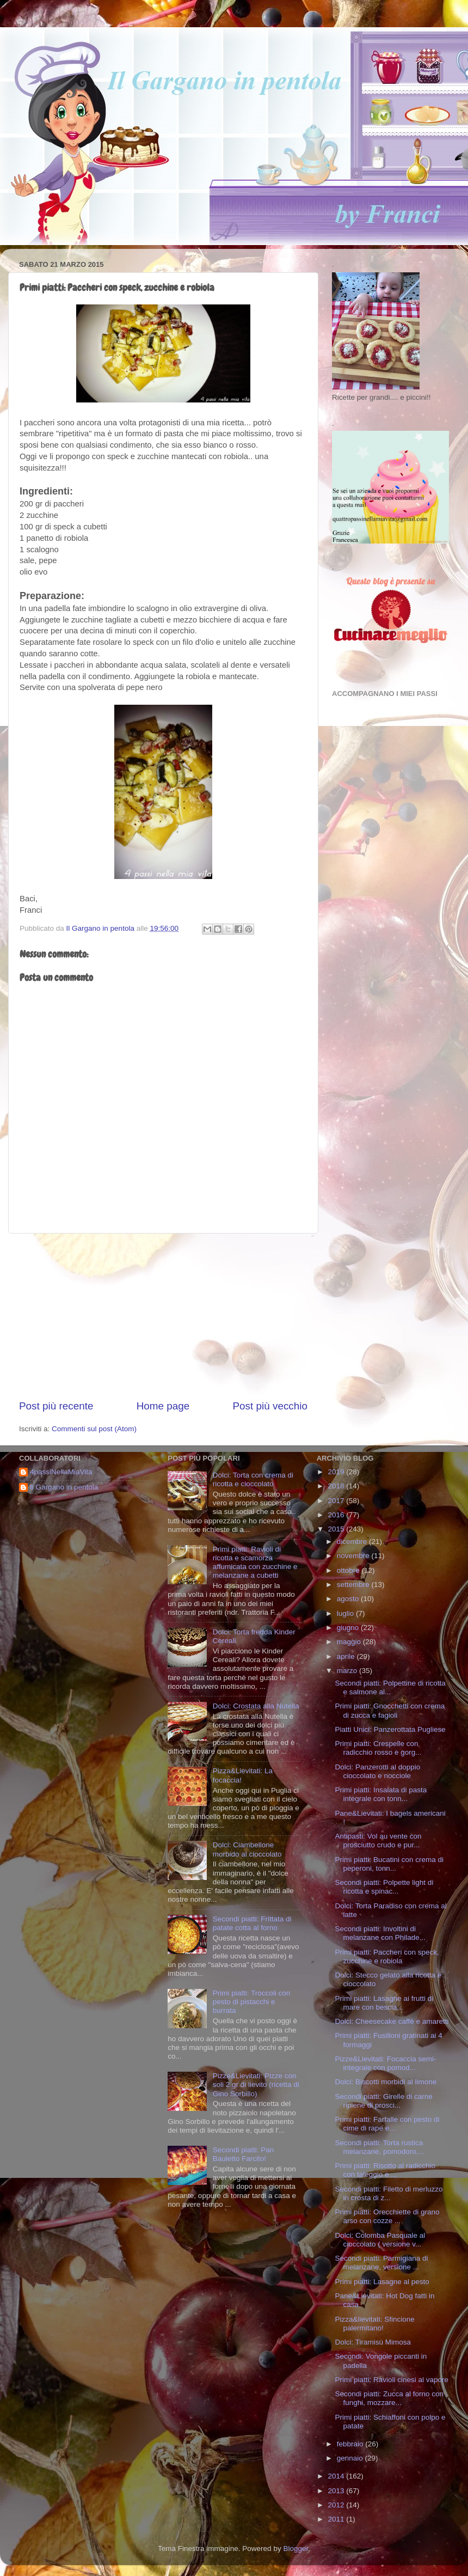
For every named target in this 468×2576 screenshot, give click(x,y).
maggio (350, 1642)
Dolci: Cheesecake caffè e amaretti (391, 2021)
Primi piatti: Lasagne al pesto (382, 2282)
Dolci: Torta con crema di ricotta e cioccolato (253, 1479)
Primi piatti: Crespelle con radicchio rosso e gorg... (378, 1747)
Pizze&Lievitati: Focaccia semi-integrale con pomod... (385, 2063)
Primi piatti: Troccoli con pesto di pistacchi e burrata (252, 2002)
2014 (337, 2476)
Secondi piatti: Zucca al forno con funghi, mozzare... (389, 2398)
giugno (349, 1627)
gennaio (351, 2458)
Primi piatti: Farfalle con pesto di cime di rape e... (387, 2123)
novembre (354, 1556)
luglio (346, 1613)
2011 (337, 2519)
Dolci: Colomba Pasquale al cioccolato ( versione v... (380, 2239)
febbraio (351, 2444)
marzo (348, 1671)
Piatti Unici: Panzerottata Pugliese (390, 1729)
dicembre (353, 1541)
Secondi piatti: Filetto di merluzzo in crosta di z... (388, 2193)
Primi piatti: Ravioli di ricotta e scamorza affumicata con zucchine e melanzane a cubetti (255, 1562)
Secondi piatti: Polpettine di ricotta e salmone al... (390, 1687)
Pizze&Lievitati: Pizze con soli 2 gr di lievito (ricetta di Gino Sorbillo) (256, 2084)
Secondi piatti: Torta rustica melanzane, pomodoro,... (379, 2147)
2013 (337, 2491)
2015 (337, 1529)
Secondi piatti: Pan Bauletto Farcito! (243, 2154)
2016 (337, 1515)
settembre (354, 1584)
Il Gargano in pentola (64, 1487)
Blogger (295, 2548)
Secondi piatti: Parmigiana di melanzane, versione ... (381, 2262)
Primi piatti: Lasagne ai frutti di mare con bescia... (384, 2002)
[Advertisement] (163, 1316)
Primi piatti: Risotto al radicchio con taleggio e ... (385, 2170)
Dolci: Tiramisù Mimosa (373, 2342)
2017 (337, 1501)
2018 (337, 1486)
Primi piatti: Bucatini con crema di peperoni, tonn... (389, 1863)
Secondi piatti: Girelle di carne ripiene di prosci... (383, 2100)
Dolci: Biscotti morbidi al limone (385, 2082)
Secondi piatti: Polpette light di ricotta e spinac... (384, 1886)
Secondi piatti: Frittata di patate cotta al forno (252, 1923)
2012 (337, 2505)
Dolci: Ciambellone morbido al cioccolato (247, 1849)
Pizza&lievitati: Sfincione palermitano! (374, 2323)
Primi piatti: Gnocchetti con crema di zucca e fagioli (390, 1710)
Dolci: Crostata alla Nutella (256, 1706)
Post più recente (56, 1406)
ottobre (349, 1570)
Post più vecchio (269, 1406)
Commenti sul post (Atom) (94, 1429)
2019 (337, 1472)
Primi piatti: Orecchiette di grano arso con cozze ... (387, 2216)
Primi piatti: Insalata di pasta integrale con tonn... (381, 1794)
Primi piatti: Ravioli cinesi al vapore (391, 2380)
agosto (349, 1599)
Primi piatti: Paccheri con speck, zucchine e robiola (387, 1956)
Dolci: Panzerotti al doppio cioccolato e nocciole (377, 1771)
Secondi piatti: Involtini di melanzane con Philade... (380, 1933)
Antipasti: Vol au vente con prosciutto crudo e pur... (378, 1840)
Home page (163, 1406)
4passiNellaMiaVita (61, 1472)
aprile (347, 1656)
